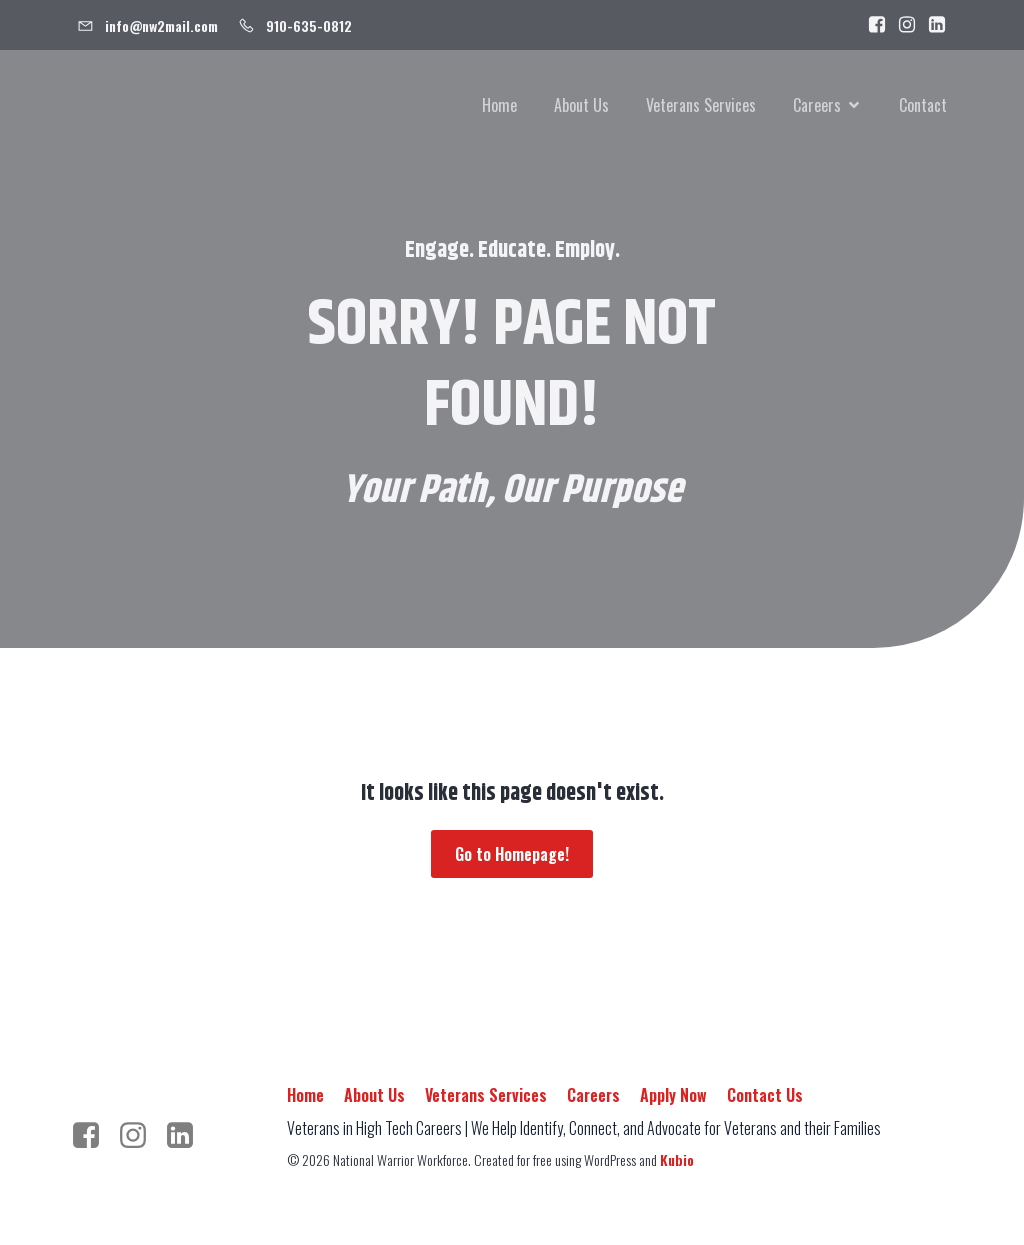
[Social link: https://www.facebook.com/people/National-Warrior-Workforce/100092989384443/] (872, 25)
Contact (923, 105)
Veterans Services (701, 105)
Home (499, 105)
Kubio (677, 1159)
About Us (581, 105)
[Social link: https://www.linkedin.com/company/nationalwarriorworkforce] (932, 25)
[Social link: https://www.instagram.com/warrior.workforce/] (902, 25)
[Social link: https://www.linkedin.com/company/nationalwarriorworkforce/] (187, 1136)
